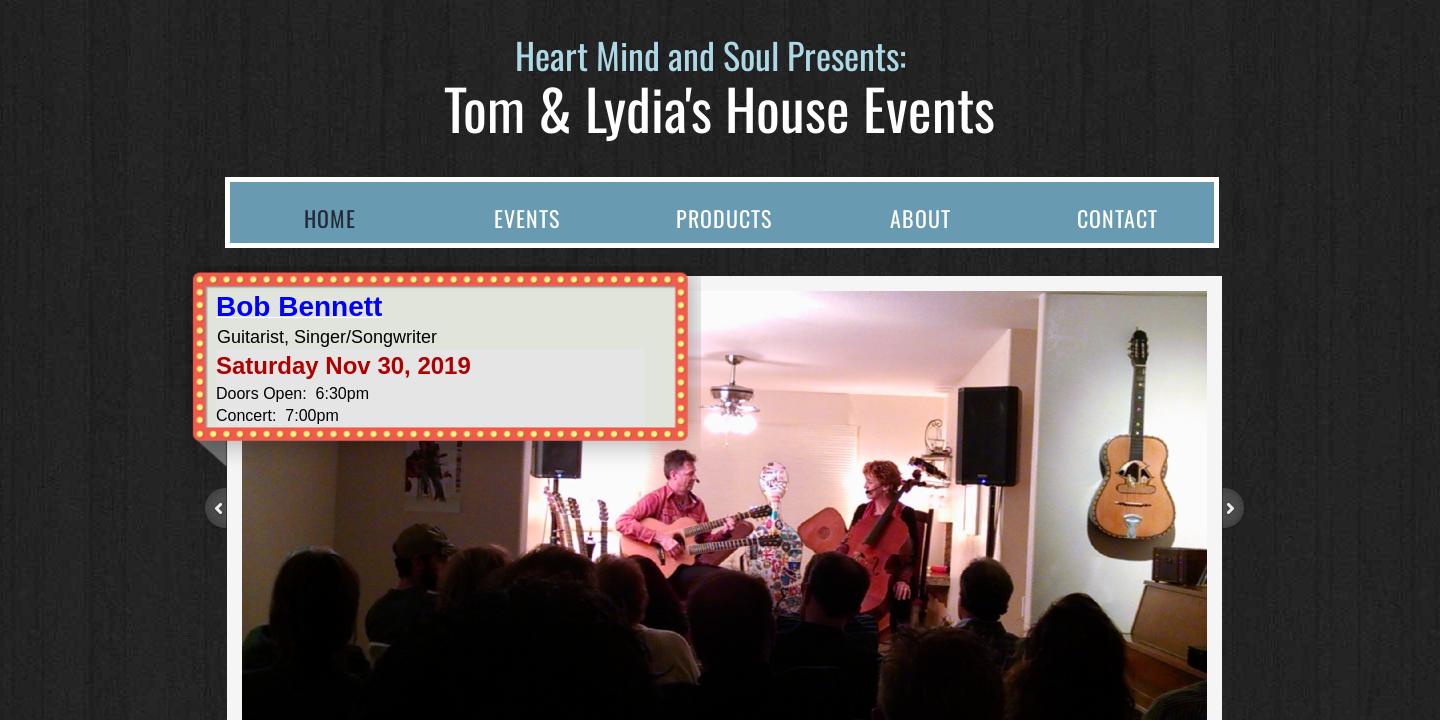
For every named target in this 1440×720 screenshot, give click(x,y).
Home (330, 218)
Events (527, 218)
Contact (1117, 218)
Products (724, 218)
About (920, 218)
